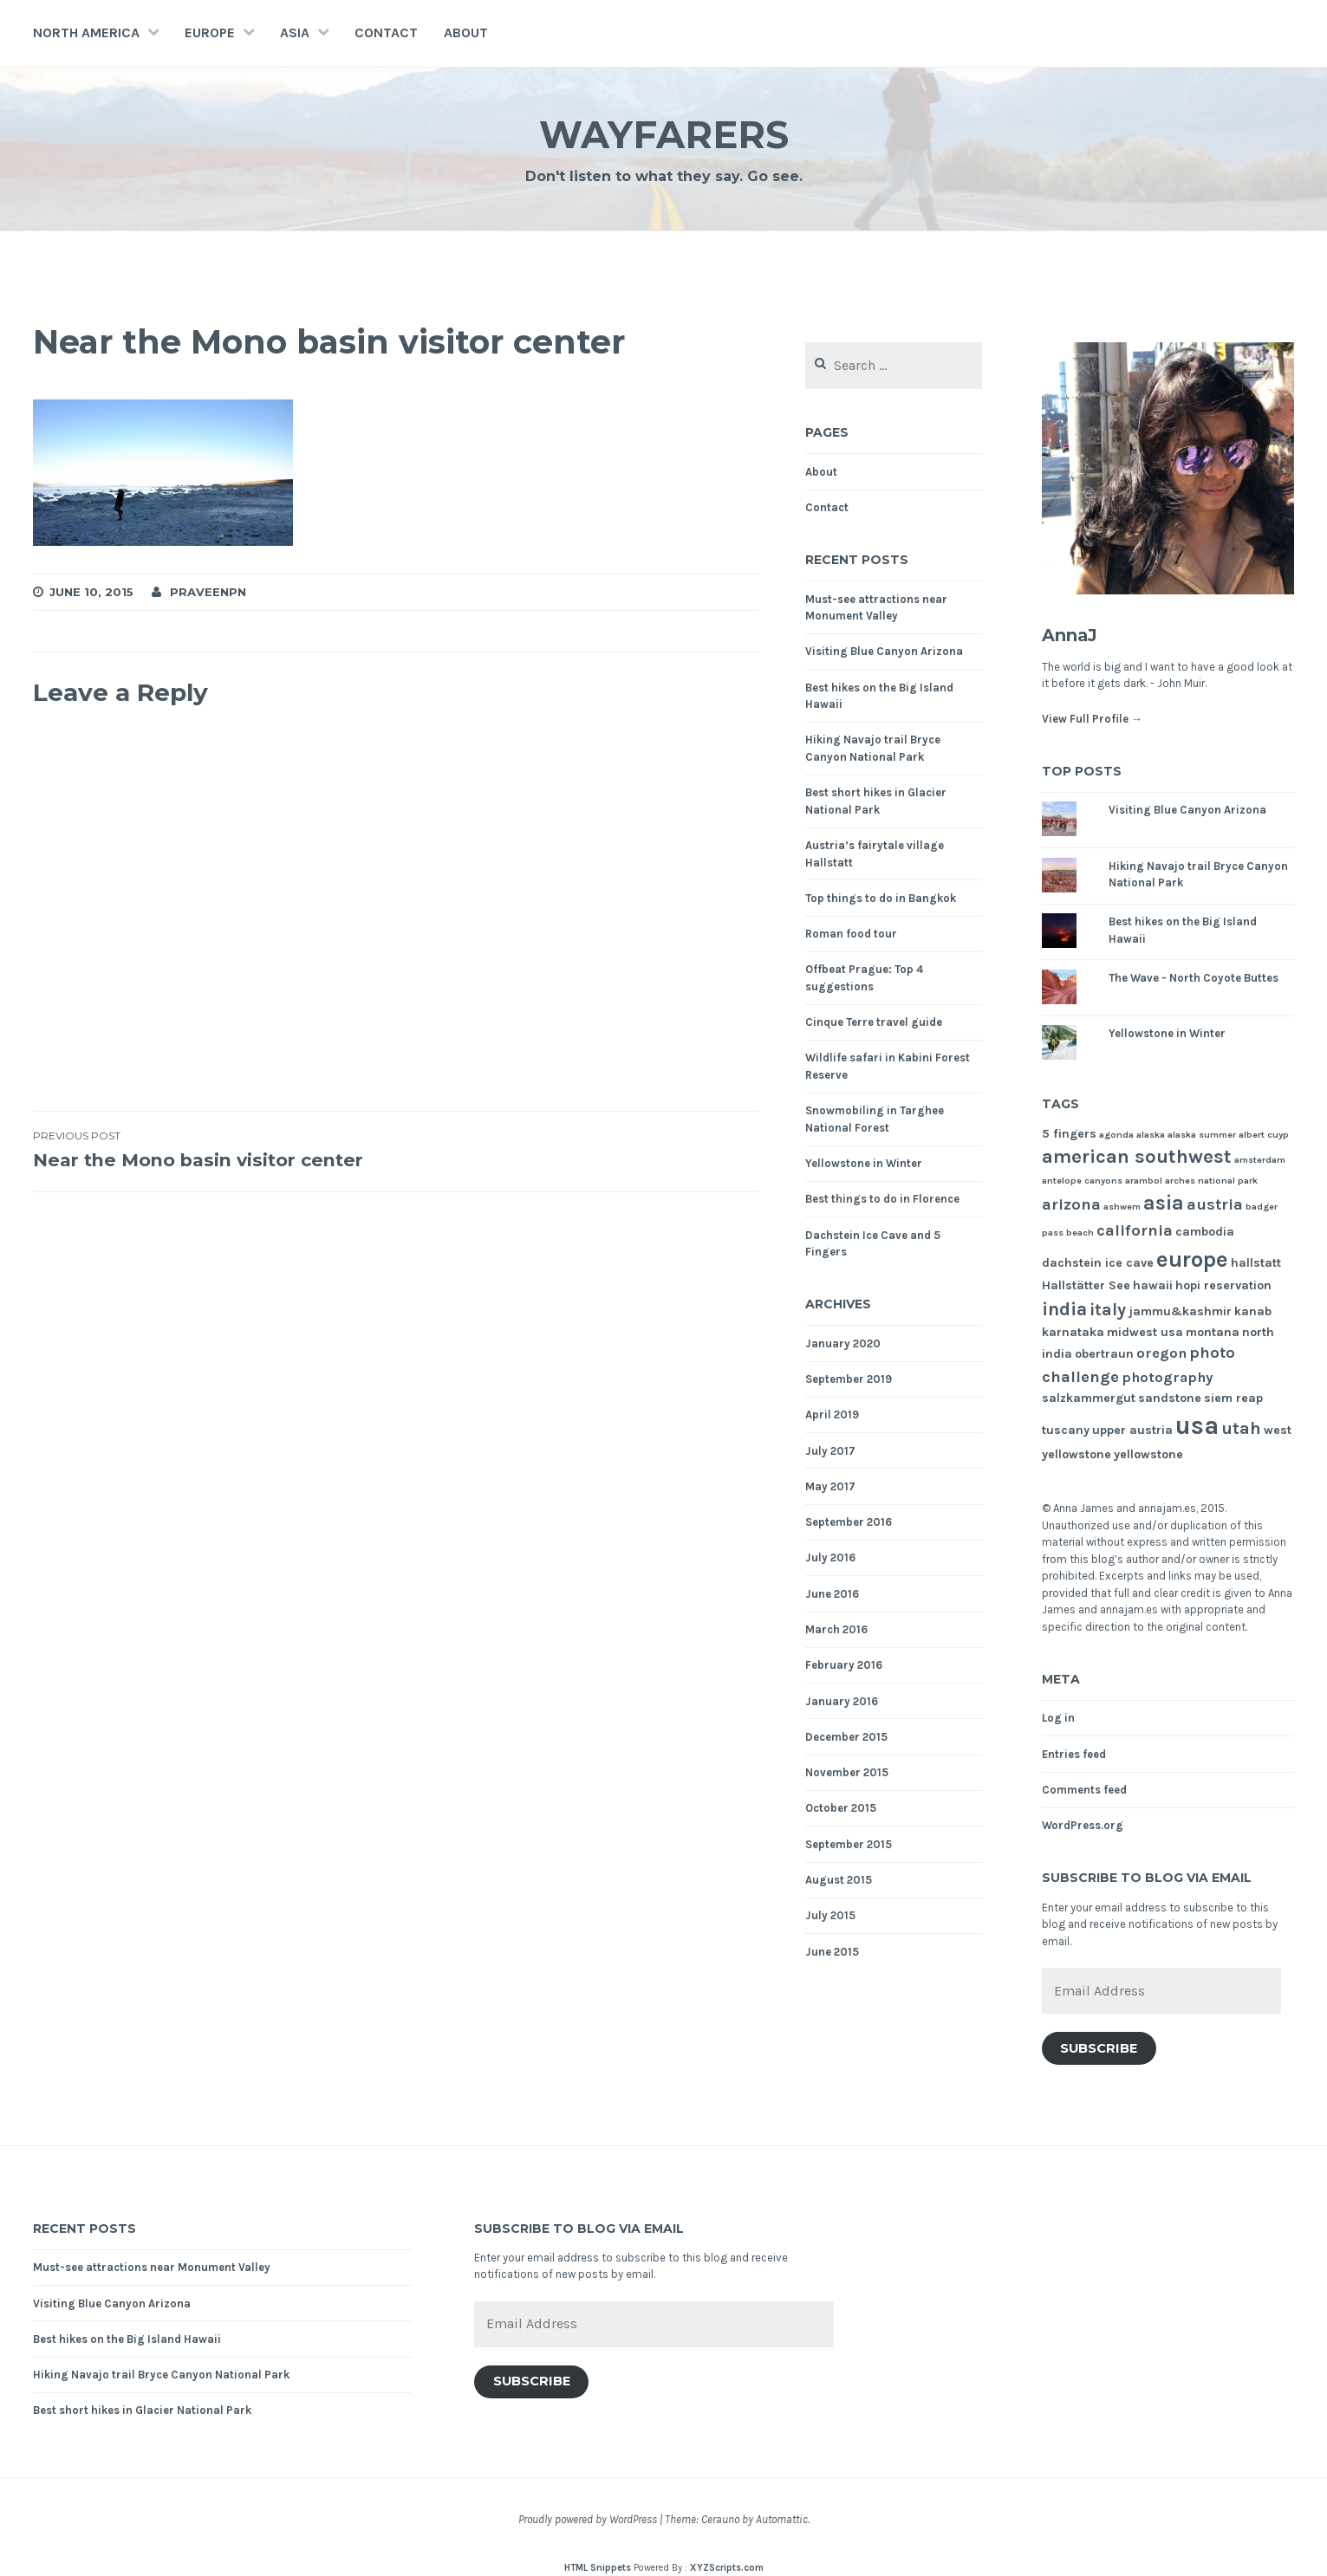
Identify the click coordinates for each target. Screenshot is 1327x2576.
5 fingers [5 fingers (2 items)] (1069, 1133)
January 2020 (843, 1343)
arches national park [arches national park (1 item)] (1211, 1180)
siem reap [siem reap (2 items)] (1233, 1398)
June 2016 (832, 1593)
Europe (210, 32)
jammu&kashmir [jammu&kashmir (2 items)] (1180, 1311)
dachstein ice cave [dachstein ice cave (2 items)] (1098, 1263)
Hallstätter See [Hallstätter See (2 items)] (1086, 1285)
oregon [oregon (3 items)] (1161, 1353)
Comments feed (1084, 1789)
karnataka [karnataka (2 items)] (1073, 1332)
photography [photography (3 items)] (1167, 1377)
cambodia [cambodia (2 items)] (1204, 1231)
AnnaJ (1076, 633)
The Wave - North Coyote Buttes (1193, 977)
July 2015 (830, 1915)
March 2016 (836, 1629)
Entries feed (1074, 1754)
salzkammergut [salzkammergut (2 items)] (1088, 1398)
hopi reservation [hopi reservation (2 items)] (1223, 1285)
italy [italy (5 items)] (1108, 1310)
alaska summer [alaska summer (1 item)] (1202, 1134)
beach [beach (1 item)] (1080, 1232)
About (466, 32)
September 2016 (848, 1521)
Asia (294, 32)
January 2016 (841, 1701)
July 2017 (830, 1450)
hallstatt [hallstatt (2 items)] (1256, 1263)
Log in (1058, 1717)
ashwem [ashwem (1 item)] (1122, 1206)
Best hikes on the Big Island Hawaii (127, 2339)
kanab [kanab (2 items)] (1253, 1311)
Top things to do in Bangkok (880, 898)
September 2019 (848, 1378)
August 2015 (838, 1879)
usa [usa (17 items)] (1197, 1425)
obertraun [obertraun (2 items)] (1104, 1353)
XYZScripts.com (727, 2567)
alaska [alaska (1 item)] (1150, 1134)
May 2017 (830, 1486)
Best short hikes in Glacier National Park (142, 2410)
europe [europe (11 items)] (1192, 1259)
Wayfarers (663, 133)
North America (86, 32)
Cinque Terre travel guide (873, 1021)
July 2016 (830, 1557)
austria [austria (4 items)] (1215, 1204)
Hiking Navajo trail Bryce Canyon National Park (161, 2374)
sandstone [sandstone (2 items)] (1169, 1398)
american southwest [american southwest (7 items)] (1137, 1156)
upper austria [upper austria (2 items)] (1132, 1430)
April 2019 (832, 1414)
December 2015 (846, 1736)
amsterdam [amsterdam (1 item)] (1259, 1159)
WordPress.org (1082, 1825)
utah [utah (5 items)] (1241, 1428)
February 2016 (843, 1664)
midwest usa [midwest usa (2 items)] (1145, 1332)
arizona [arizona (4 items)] (1071, 1204)
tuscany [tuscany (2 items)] (1066, 1430)
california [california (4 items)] (1134, 1230)
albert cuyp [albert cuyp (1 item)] (1264, 1134)
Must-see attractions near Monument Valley (151, 2267)
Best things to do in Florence (882, 1198)
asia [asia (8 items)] (1163, 1203)
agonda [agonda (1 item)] (1116, 1134)
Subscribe (1098, 2048)
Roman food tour (851, 933)
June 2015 (832, 1951)
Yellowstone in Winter (863, 1163)
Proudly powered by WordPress (587, 2519)
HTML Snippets (597, 2567)
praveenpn (208, 592)
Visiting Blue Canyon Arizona (884, 651)
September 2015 (848, 1844)
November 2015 (846, 1772)
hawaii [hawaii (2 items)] (1153, 1285)
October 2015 (840, 1807)
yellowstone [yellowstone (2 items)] (1148, 1454)
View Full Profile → (1092, 718)
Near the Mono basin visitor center (214, 1165)
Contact (386, 32)
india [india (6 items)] (1064, 1309)
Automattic (782, 2519)
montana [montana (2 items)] (1212, 1332)
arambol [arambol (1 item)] (1143, 1180)
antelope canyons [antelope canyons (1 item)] (1082, 1180)
